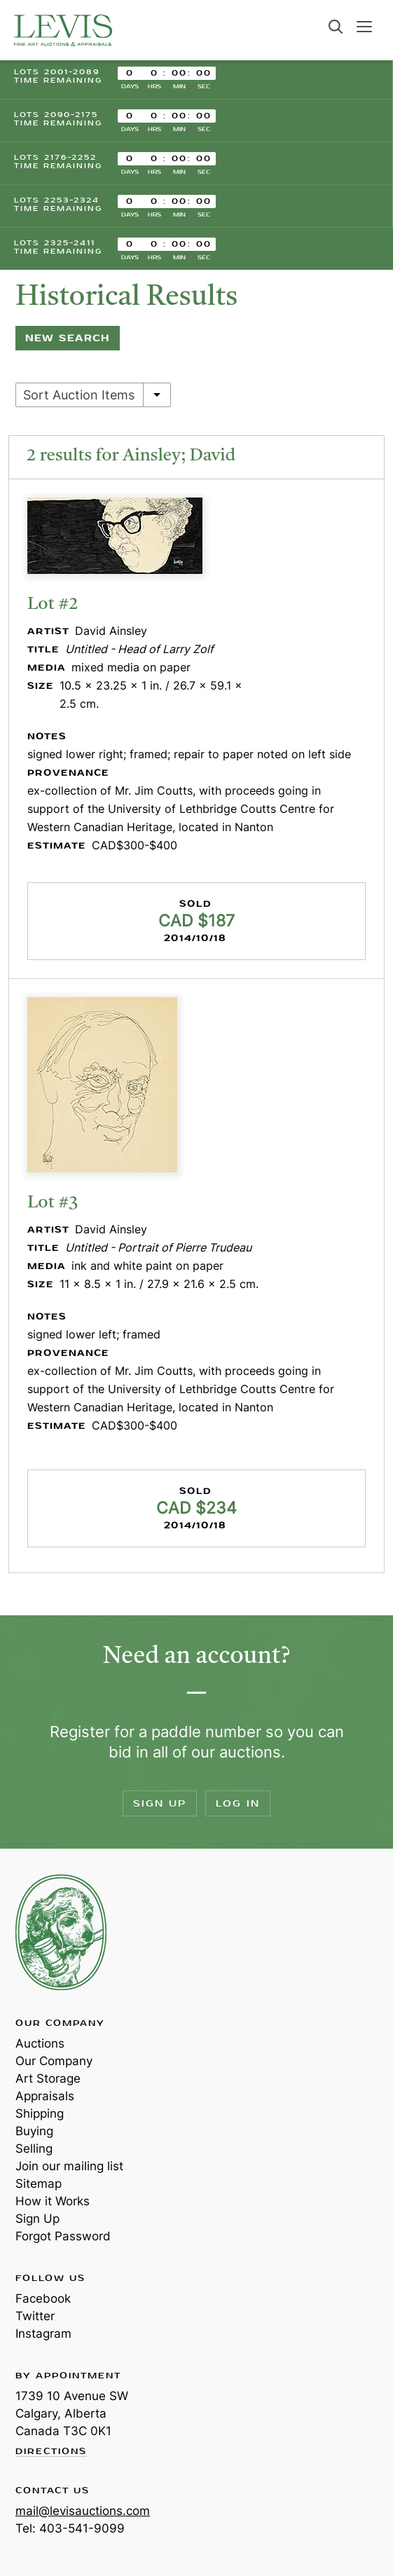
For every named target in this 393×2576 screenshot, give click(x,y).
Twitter (35, 2316)
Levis (60, 1932)
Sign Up (159, 1803)
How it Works (52, 2201)
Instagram (43, 2334)
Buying (34, 2131)
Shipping (39, 2113)
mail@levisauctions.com (82, 2511)
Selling (34, 2149)
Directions (51, 2452)
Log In (238, 1803)
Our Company (53, 2061)
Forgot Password (63, 2236)
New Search (67, 338)
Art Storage (48, 2078)
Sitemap (38, 2184)
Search (335, 26)
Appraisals (44, 2096)
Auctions (39, 2043)
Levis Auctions (63, 30)
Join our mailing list (69, 2166)
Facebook (43, 2298)
